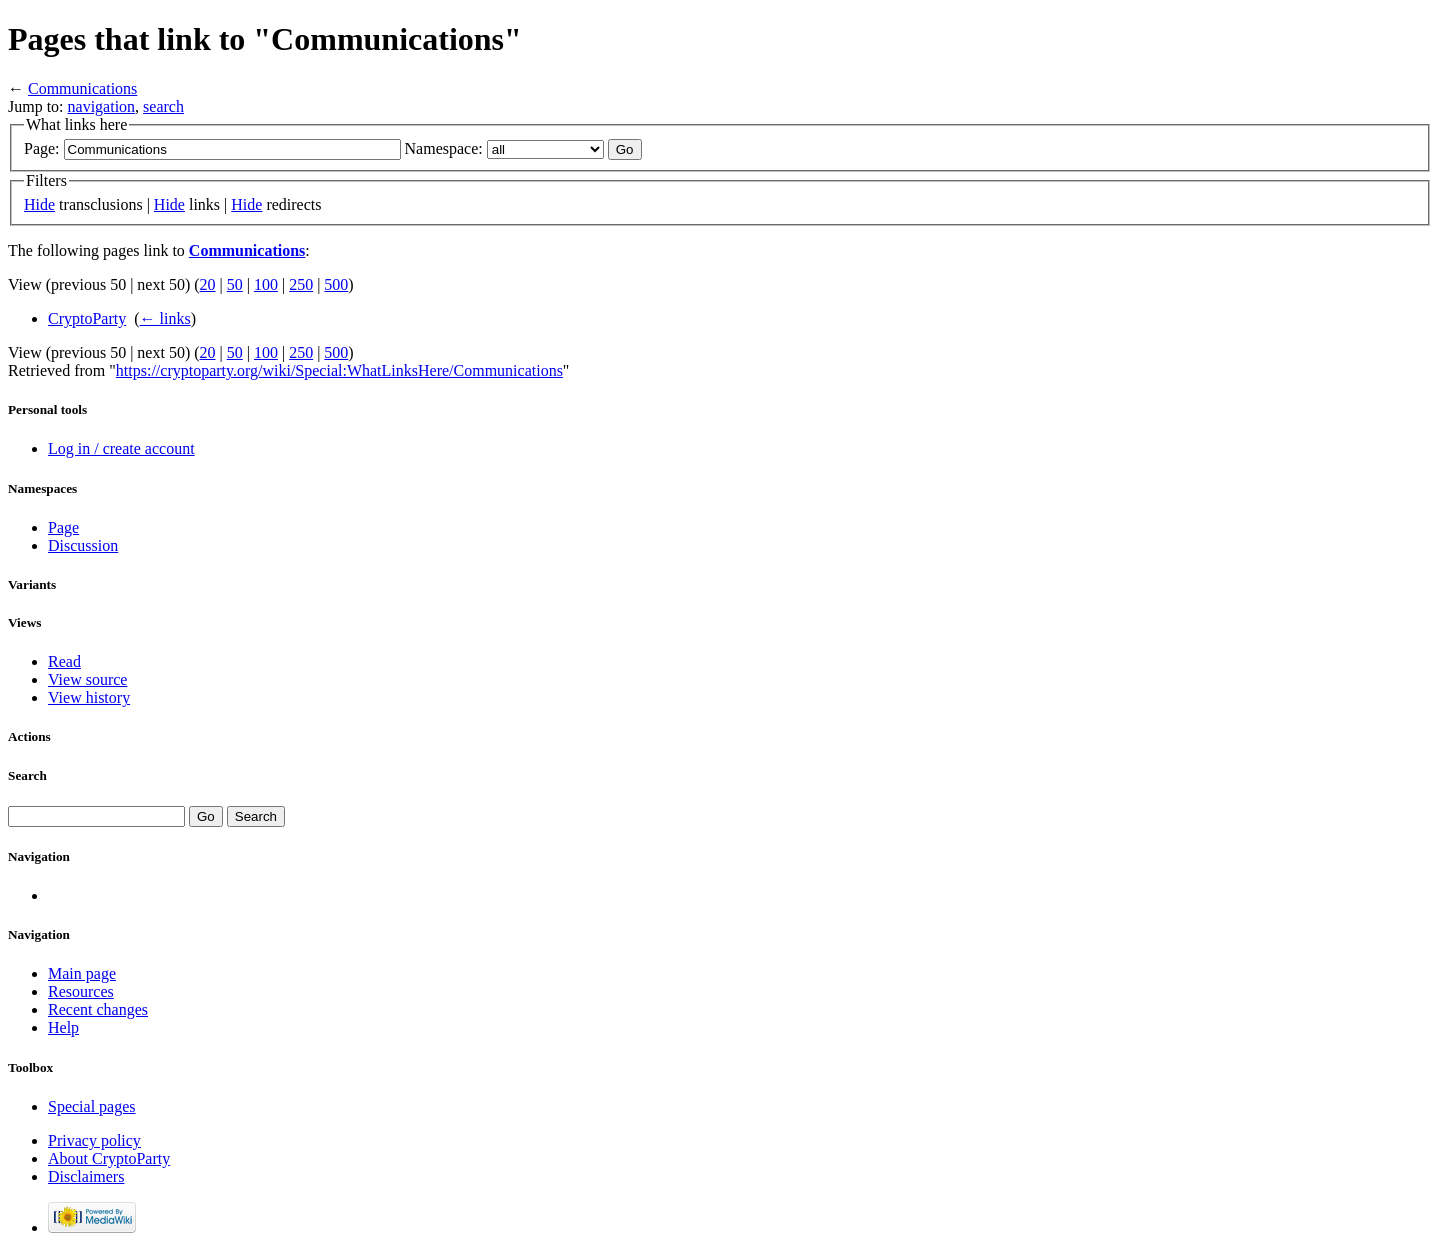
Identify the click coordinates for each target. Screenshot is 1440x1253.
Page (63, 527)
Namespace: (444, 148)
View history (89, 697)
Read (64, 661)
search (163, 106)
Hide (39, 204)
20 (208, 284)
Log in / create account (121, 448)
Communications (82, 88)
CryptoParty (87, 318)
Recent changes (98, 1009)
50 (235, 284)
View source (87, 679)
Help (63, 1027)
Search (27, 775)
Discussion (83, 545)
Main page (82, 973)
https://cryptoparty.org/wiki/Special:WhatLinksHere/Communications (339, 370)
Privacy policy (94, 1140)
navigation (102, 106)
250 (301, 284)
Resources (81, 991)
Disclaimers (86, 1176)
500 (336, 284)
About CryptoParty (109, 1158)
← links (165, 318)
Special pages (92, 1106)
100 (266, 284)
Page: (42, 148)
